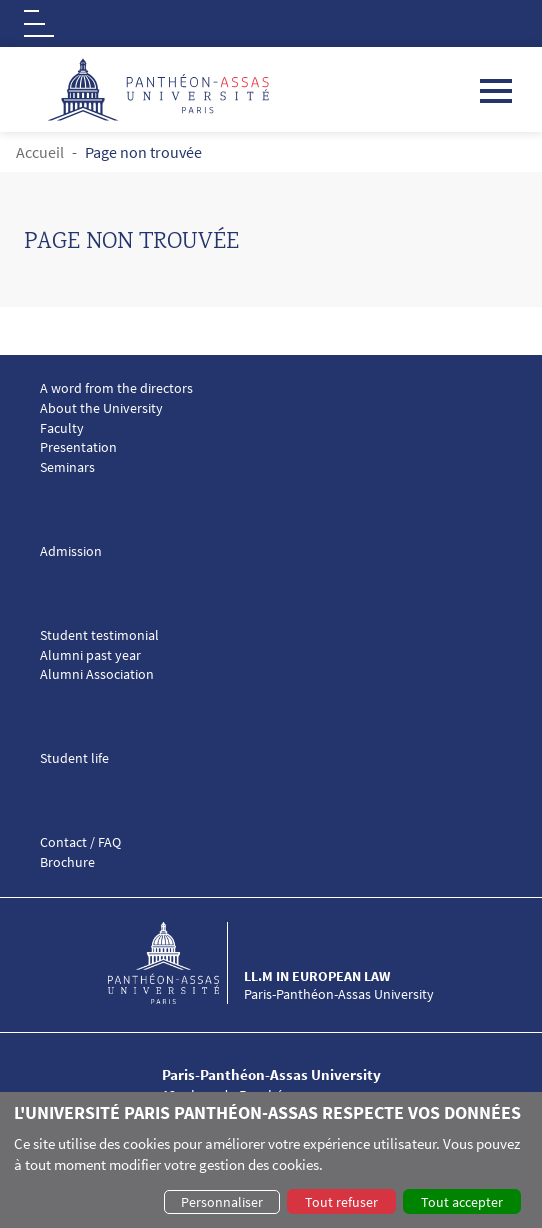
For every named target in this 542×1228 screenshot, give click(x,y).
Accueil (40, 152)
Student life (74, 758)
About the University (101, 408)
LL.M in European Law (317, 976)
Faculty (62, 428)
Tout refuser (341, 1202)
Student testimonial (99, 635)
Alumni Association (97, 674)
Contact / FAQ (80, 842)
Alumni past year (90, 655)
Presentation (78, 447)
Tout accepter (462, 1202)
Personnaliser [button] (222, 1202)
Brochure (67, 862)
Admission (71, 551)
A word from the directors (116, 388)
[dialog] (271, 1160)
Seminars (67, 467)
